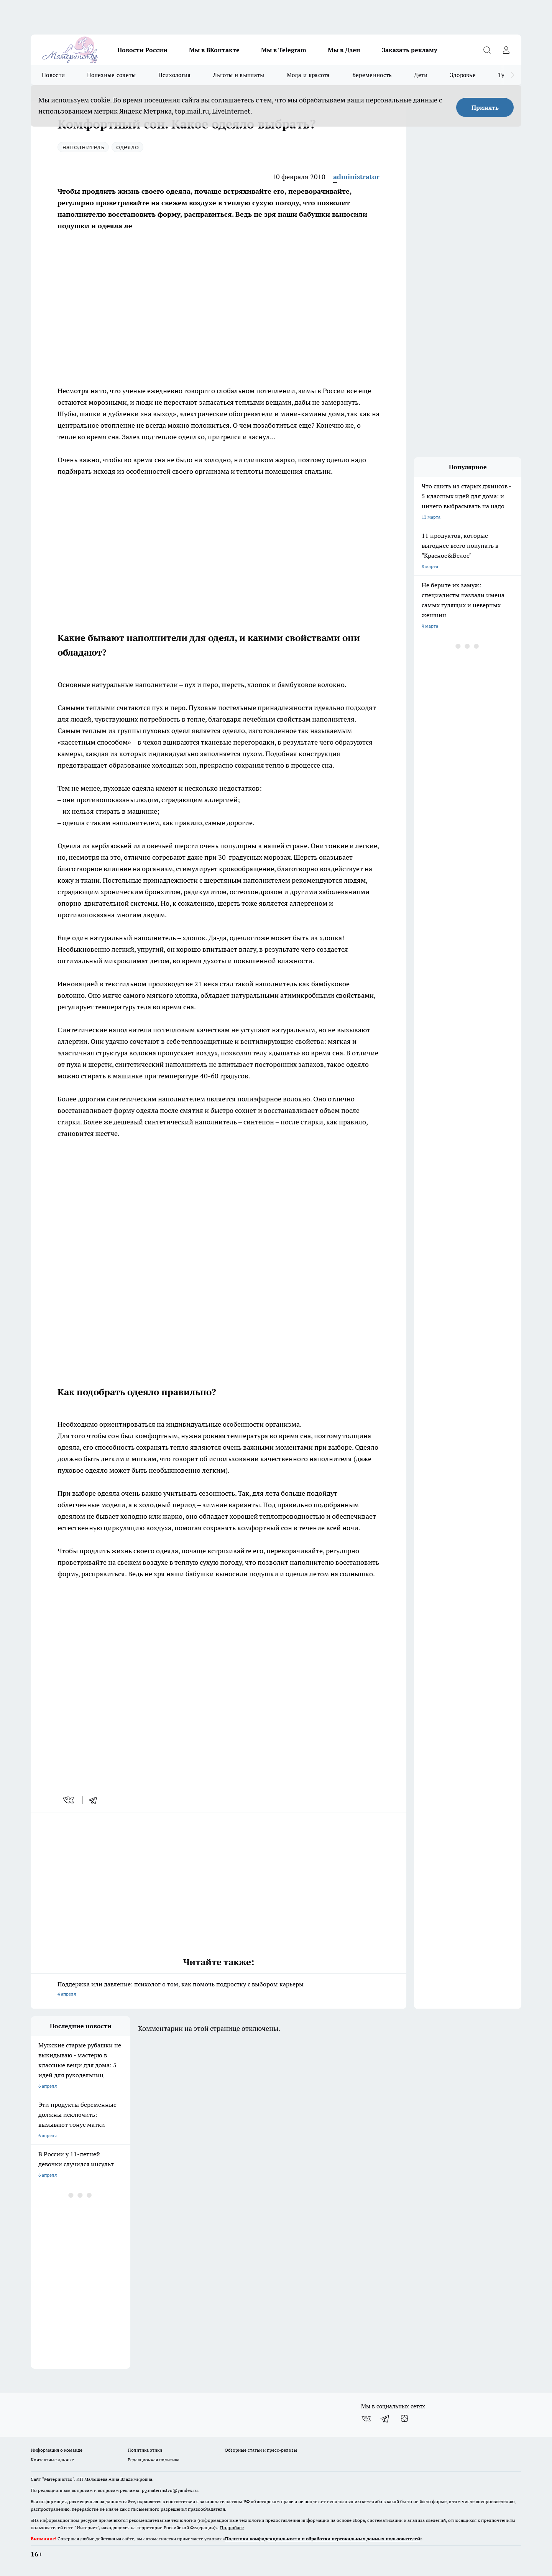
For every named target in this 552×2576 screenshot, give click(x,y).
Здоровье (463, 75)
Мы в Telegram (283, 50)
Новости (53, 75)
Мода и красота (308, 75)
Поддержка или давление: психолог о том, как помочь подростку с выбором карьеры (219, 1989)
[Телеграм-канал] (385, 2418)
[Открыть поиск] (487, 50)
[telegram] (95, 1800)
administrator (356, 176)
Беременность (372, 75)
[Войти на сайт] (506, 50)
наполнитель (83, 146)
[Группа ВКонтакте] (366, 2418)
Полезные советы (111, 75)
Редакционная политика (153, 2459)
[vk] (69, 1800)
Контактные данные (52, 2459)
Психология (174, 75)
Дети (420, 75)
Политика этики (145, 2450)
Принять (485, 107)
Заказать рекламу (409, 50)
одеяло (127, 146)
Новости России (142, 50)
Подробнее (232, 2527)
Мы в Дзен (344, 50)
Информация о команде (56, 2450)
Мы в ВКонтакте (214, 50)
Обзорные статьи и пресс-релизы (261, 2450)
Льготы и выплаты (238, 75)
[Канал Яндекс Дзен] (404, 2418)
